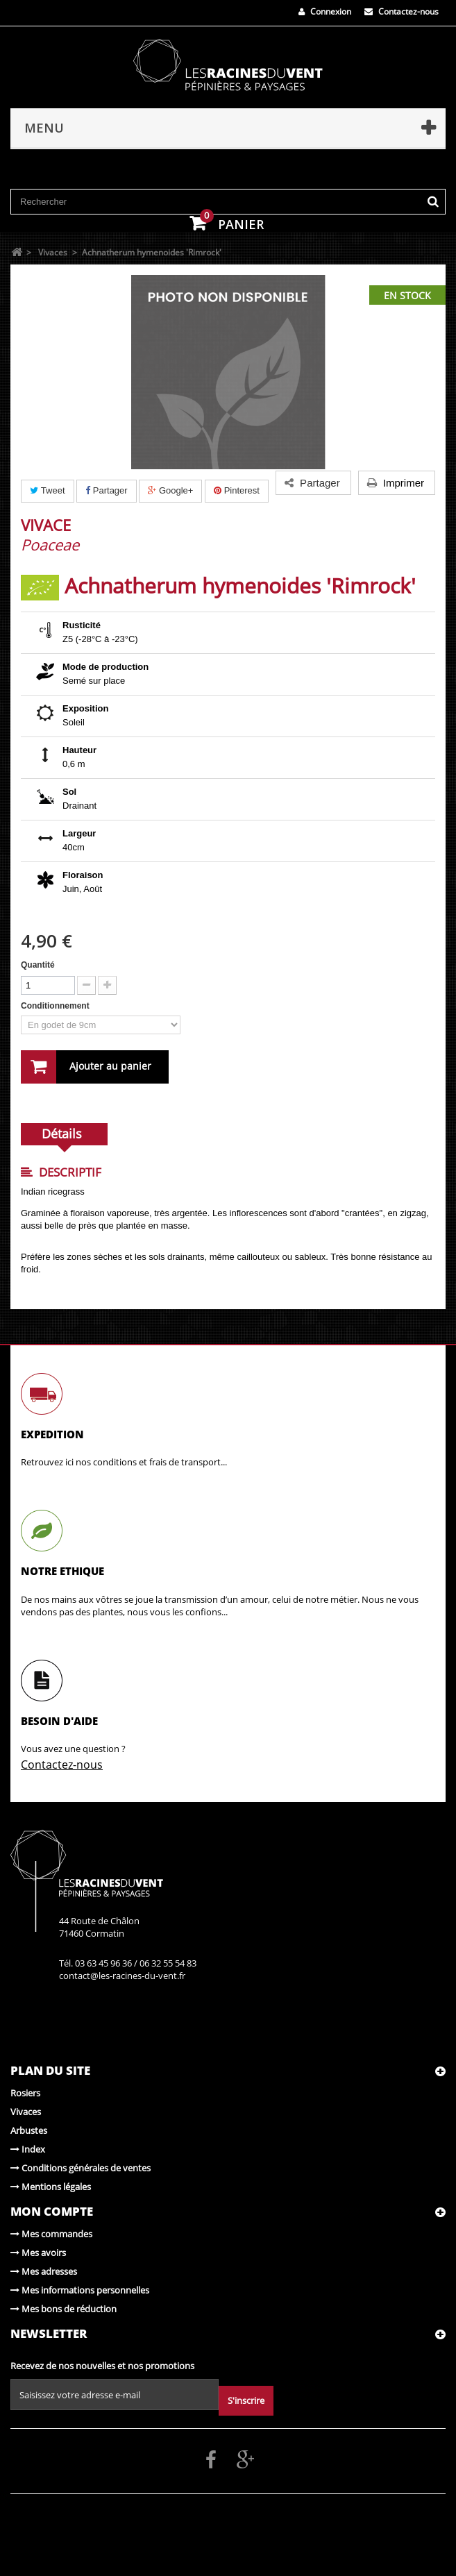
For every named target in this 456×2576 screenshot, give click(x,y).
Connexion (324, 11)
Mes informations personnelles (79, 2290)
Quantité (38, 965)
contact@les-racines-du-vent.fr (122, 1975)
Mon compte (51, 2211)
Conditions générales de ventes (80, 2168)
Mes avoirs (38, 2252)
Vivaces (25, 2111)
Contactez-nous (401, 11)
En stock (407, 295)
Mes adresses (43, 2271)
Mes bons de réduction (63, 2309)
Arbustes (28, 2130)
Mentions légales (50, 2186)
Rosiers (25, 2093)
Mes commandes (51, 2234)
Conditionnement (56, 1006)
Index (27, 2149)
